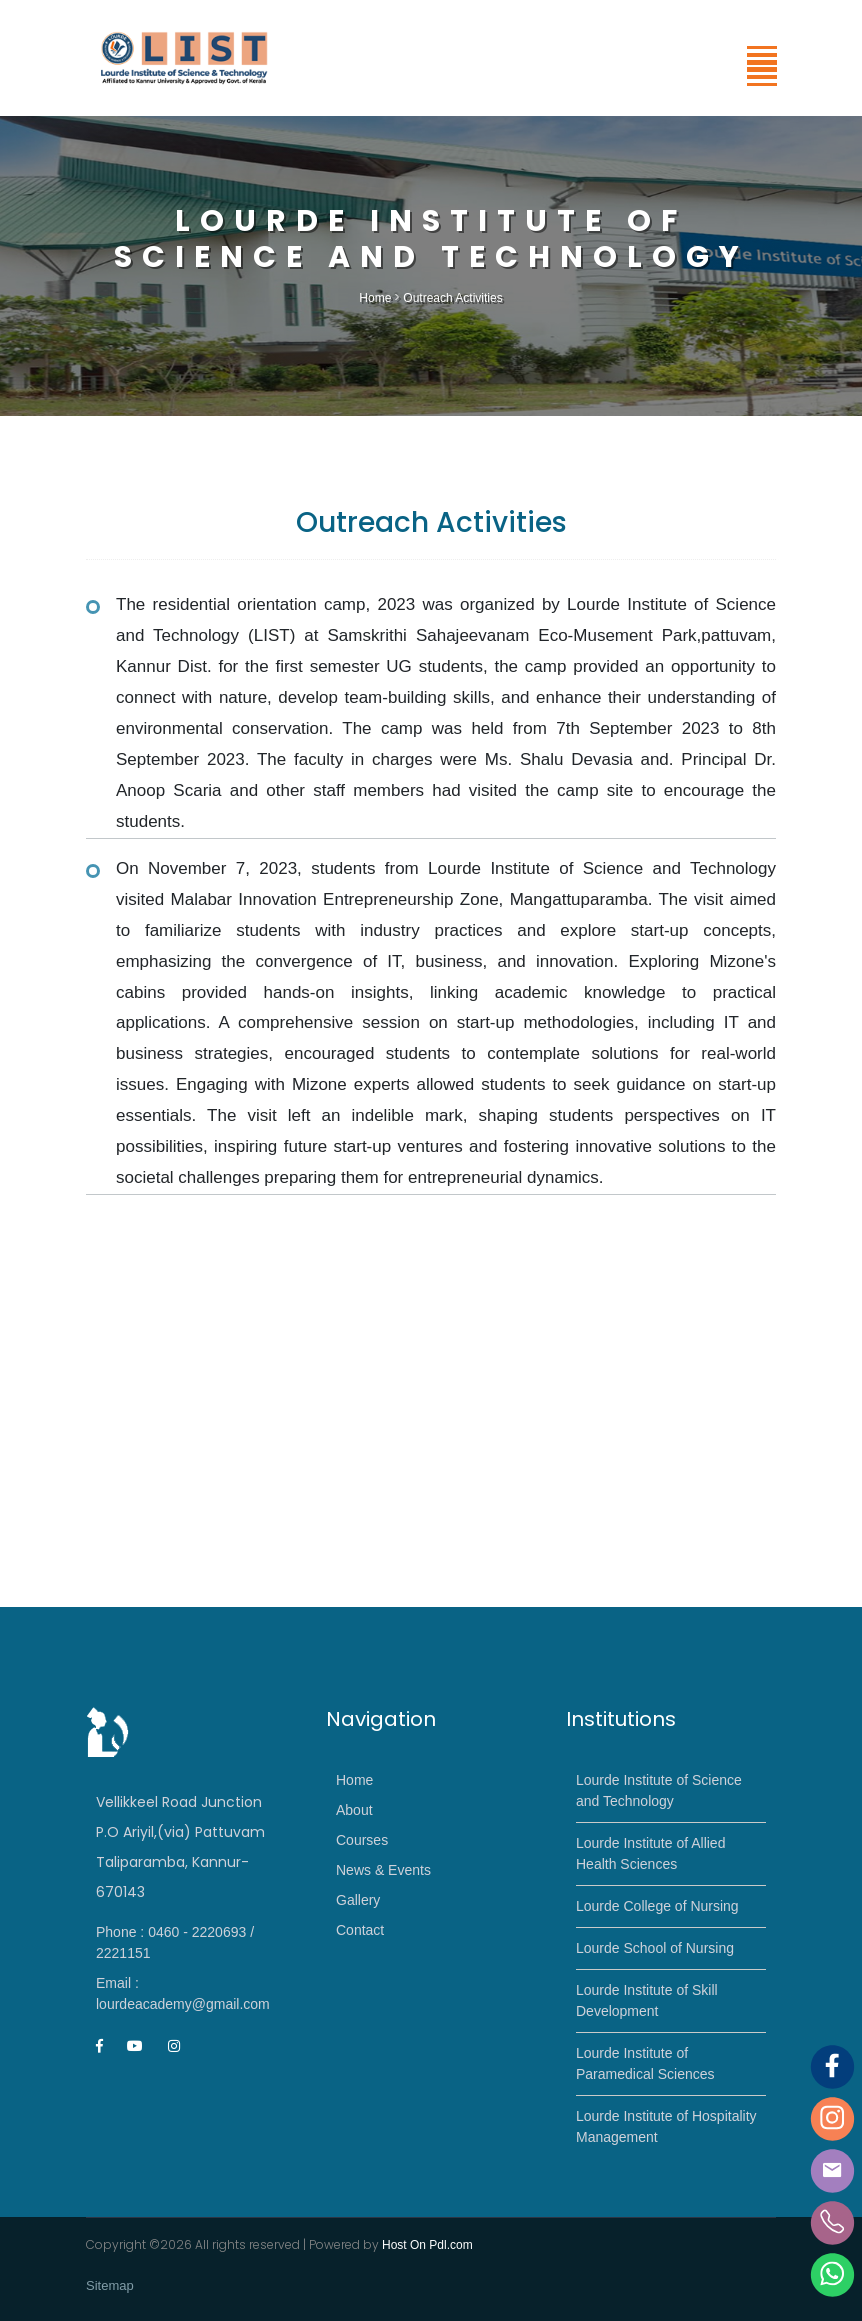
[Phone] (832, 2221)
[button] (760, 72)
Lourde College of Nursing (657, 1906)
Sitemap (110, 2285)
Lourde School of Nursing (655, 1948)
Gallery (358, 1900)
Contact (360, 1930)
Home (375, 298)
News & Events (383, 1870)
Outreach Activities (452, 298)
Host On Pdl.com (427, 2245)
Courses (362, 1840)
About (354, 1810)
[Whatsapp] (832, 2273)
